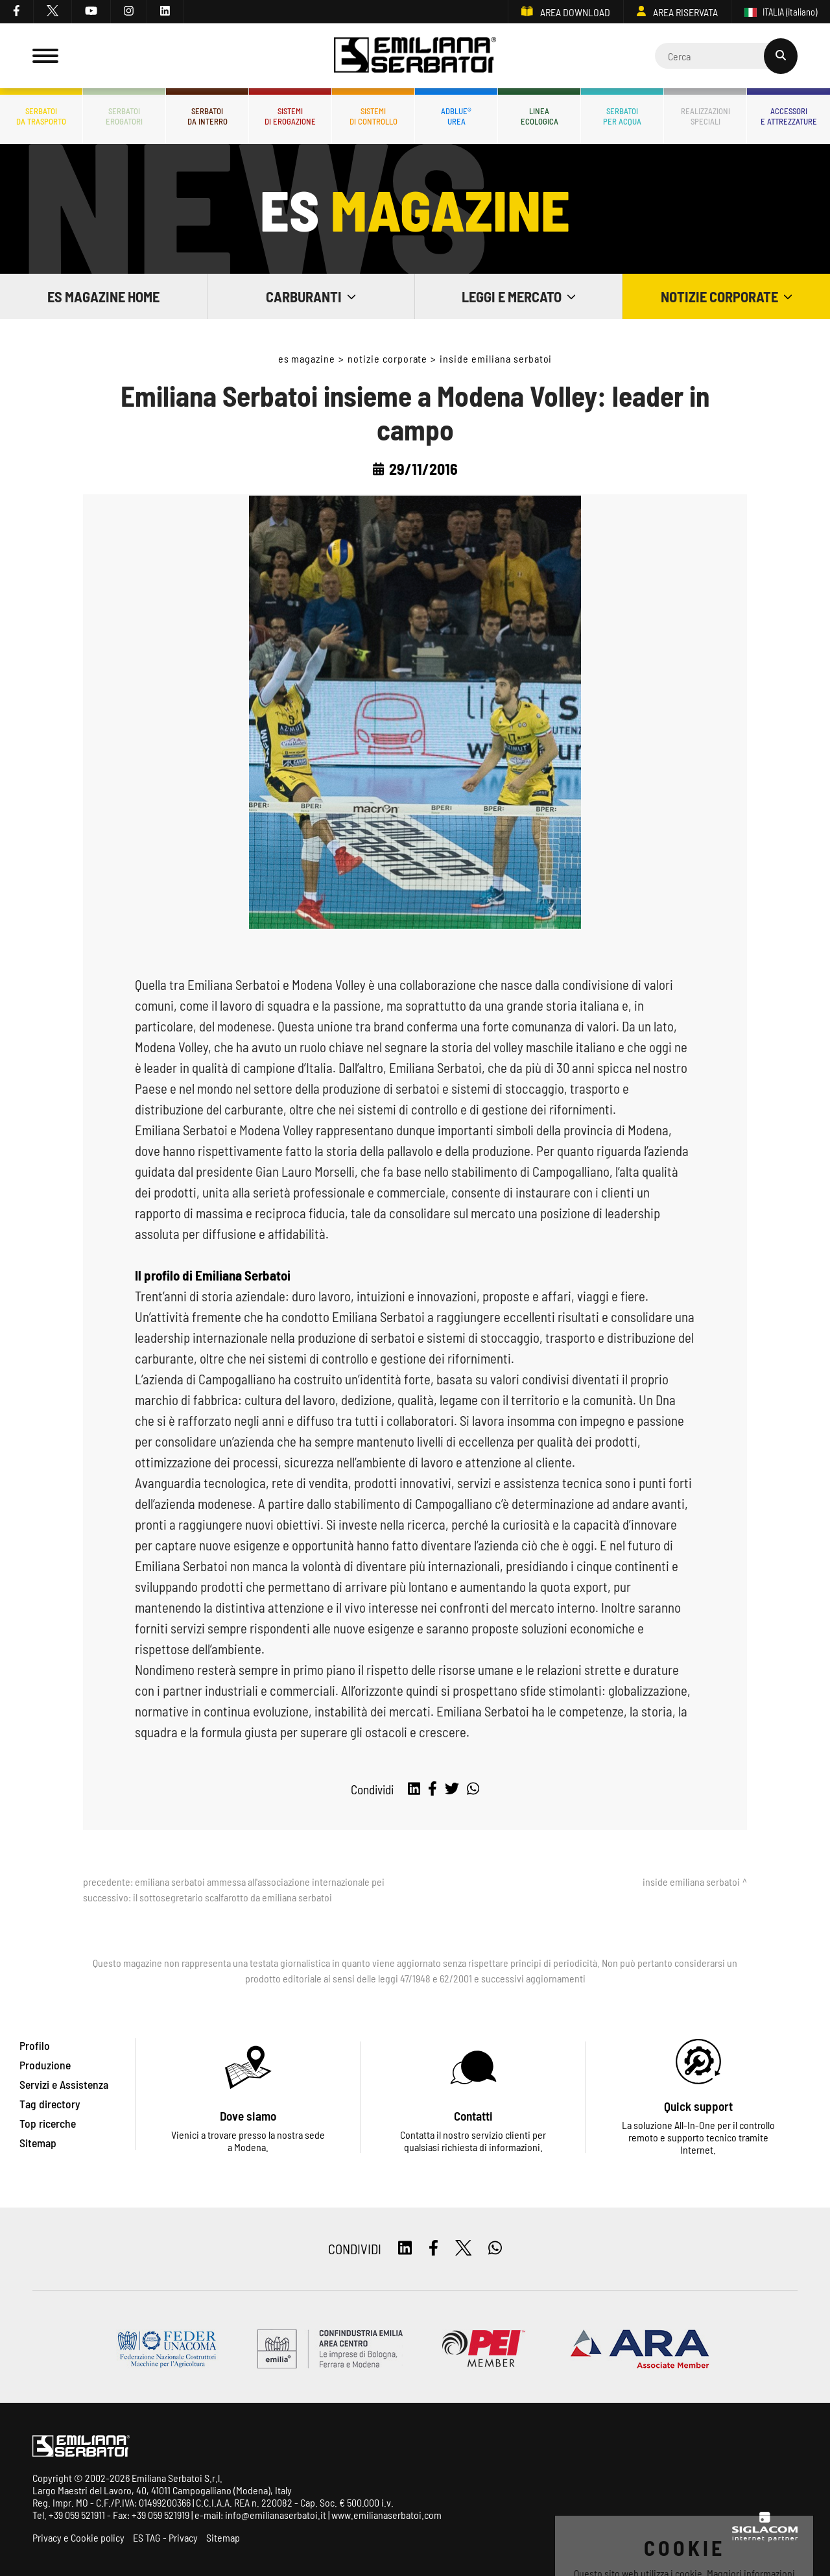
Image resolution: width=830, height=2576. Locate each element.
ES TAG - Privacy (165, 2537)
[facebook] (17, 11)
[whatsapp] (473, 1789)
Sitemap (223, 2537)
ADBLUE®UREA (456, 116)
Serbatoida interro (207, 116)
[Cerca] (726, 56)
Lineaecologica (539, 116)
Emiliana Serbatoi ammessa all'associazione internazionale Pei (260, 1881)
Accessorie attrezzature (789, 116)
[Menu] (45, 56)
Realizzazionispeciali (705, 116)
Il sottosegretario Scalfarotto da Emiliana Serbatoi (232, 1897)
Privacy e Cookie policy (78, 2537)
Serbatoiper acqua (622, 116)
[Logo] (415, 56)
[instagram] (129, 11)
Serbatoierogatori (124, 116)
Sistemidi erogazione (290, 116)
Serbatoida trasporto (41, 116)
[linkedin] (165, 11)
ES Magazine (307, 358)
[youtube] (91, 11)
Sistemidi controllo (373, 116)
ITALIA (780, 12)
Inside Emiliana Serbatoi (496, 358)
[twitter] (53, 11)
